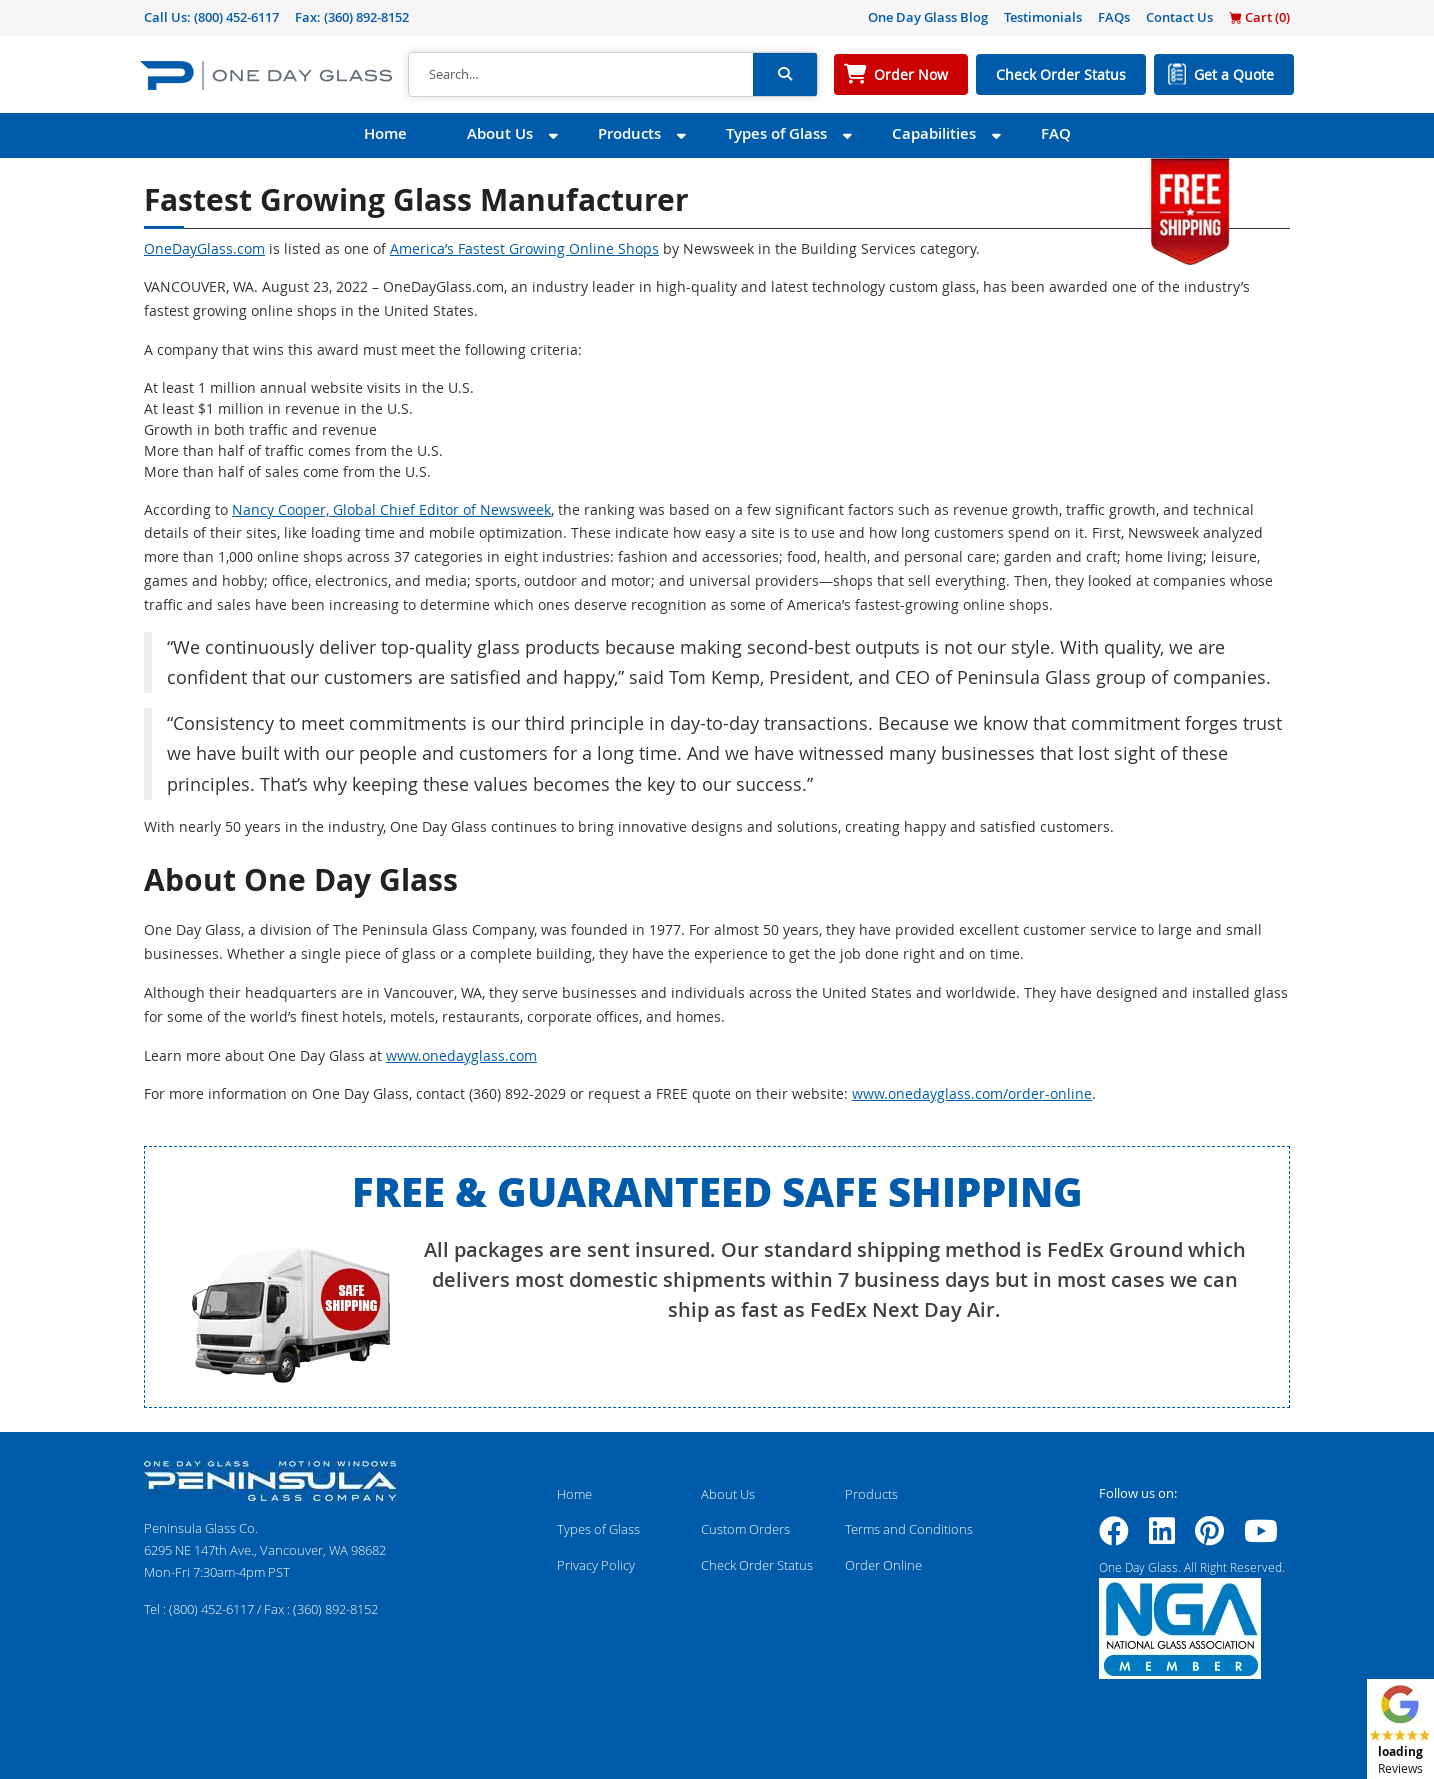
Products (629, 133)
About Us (500, 133)
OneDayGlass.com (204, 248)
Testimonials (1043, 17)
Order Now (911, 74)
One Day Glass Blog (928, 17)
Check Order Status (1061, 74)
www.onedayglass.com (461, 1055)
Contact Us (1179, 17)
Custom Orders (745, 1529)
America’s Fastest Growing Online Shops (524, 248)
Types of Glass (776, 133)
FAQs (1114, 17)
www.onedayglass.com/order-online (972, 1093)
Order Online (883, 1565)
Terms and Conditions (909, 1529)
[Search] (581, 75)
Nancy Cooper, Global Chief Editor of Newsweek (391, 509)
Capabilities (934, 133)
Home (385, 133)
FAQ (1056, 133)
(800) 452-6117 (236, 17)
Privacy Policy (596, 1565)
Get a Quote (1234, 74)
